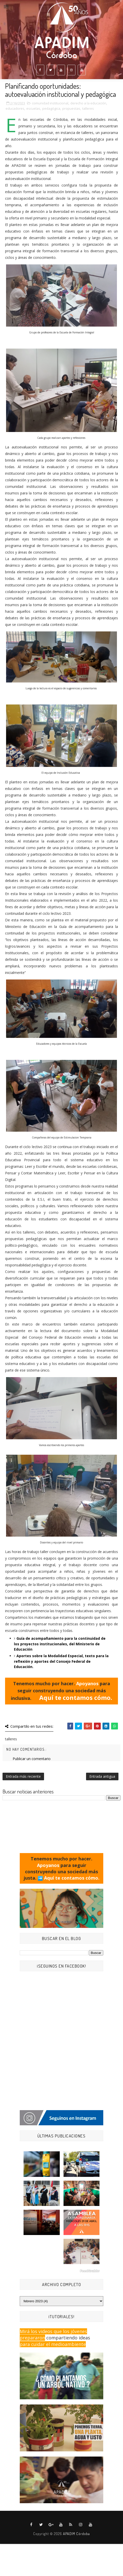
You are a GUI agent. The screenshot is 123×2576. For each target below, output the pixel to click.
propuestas (71, 108)
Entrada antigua (102, 1776)
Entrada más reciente (23, 1776)
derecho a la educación (88, 103)
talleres (88, 108)
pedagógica (51, 108)
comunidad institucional (50, 103)
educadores (15, 108)
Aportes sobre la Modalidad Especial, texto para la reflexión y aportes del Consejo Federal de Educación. (61, 1661)
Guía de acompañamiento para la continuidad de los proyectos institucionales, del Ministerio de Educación (60, 1644)
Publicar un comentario (32, 1758)
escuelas (33, 108)
